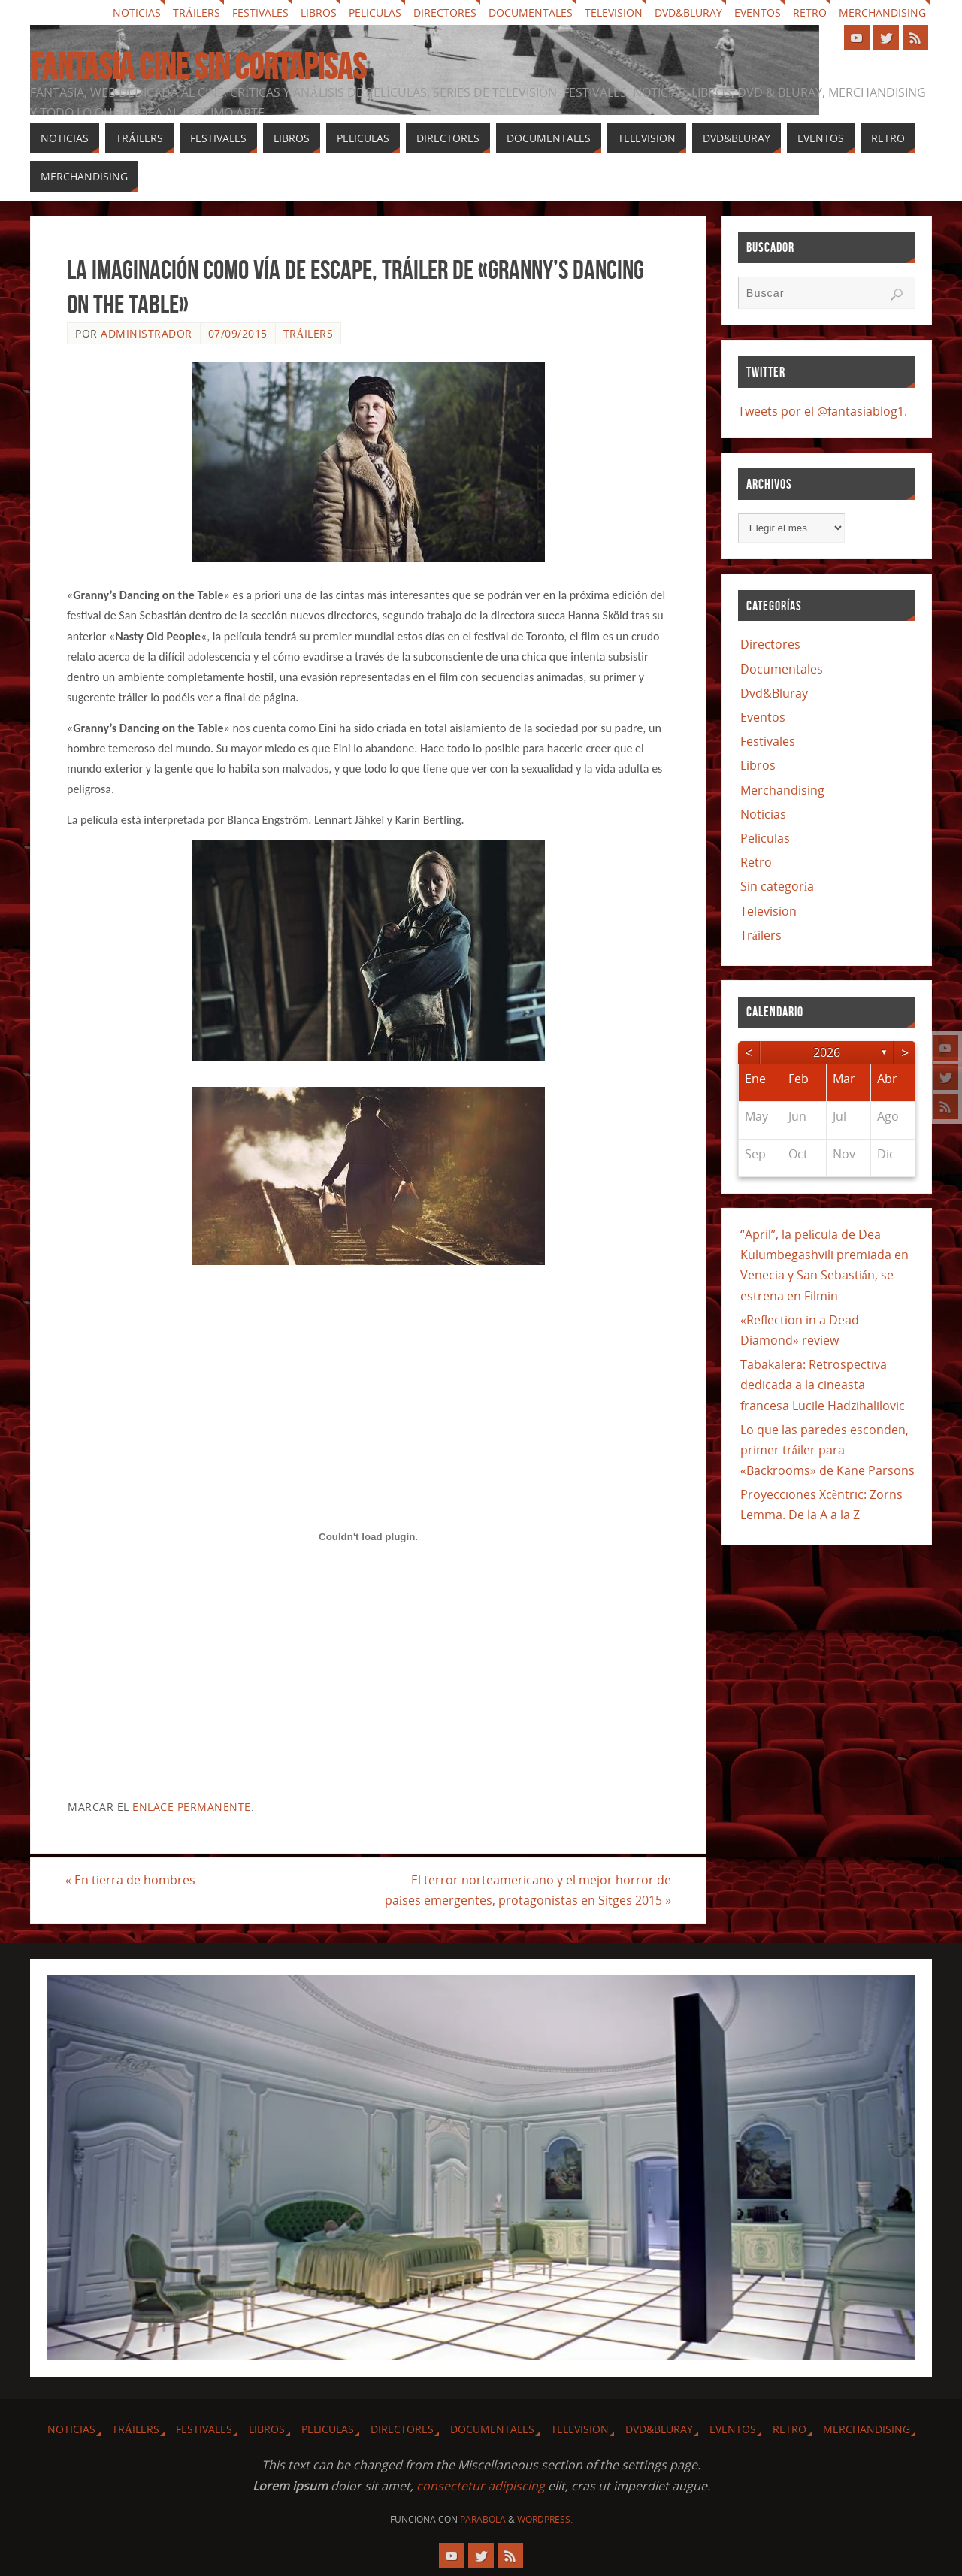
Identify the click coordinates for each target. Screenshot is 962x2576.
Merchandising (882, 12)
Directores (444, 12)
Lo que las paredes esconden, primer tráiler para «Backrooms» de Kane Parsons (827, 1450)
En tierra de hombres (132, 1880)
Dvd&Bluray (688, 12)
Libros (319, 12)
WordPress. (545, 2519)
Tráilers (196, 12)
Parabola (483, 2519)
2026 (826, 1052)
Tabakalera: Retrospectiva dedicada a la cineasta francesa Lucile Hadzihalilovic (822, 1384)
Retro (810, 12)
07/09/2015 (238, 333)
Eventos (757, 12)
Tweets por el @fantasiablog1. (822, 411)
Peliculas (375, 12)
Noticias (137, 12)
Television (614, 12)
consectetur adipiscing (480, 2486)
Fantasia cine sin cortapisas (198, 67)
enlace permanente (191, 1807)
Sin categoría (777, 886)
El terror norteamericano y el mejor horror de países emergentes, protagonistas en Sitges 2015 (526, 1890)
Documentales (531, 12)
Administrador (146, 333)
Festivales (260, 12)
